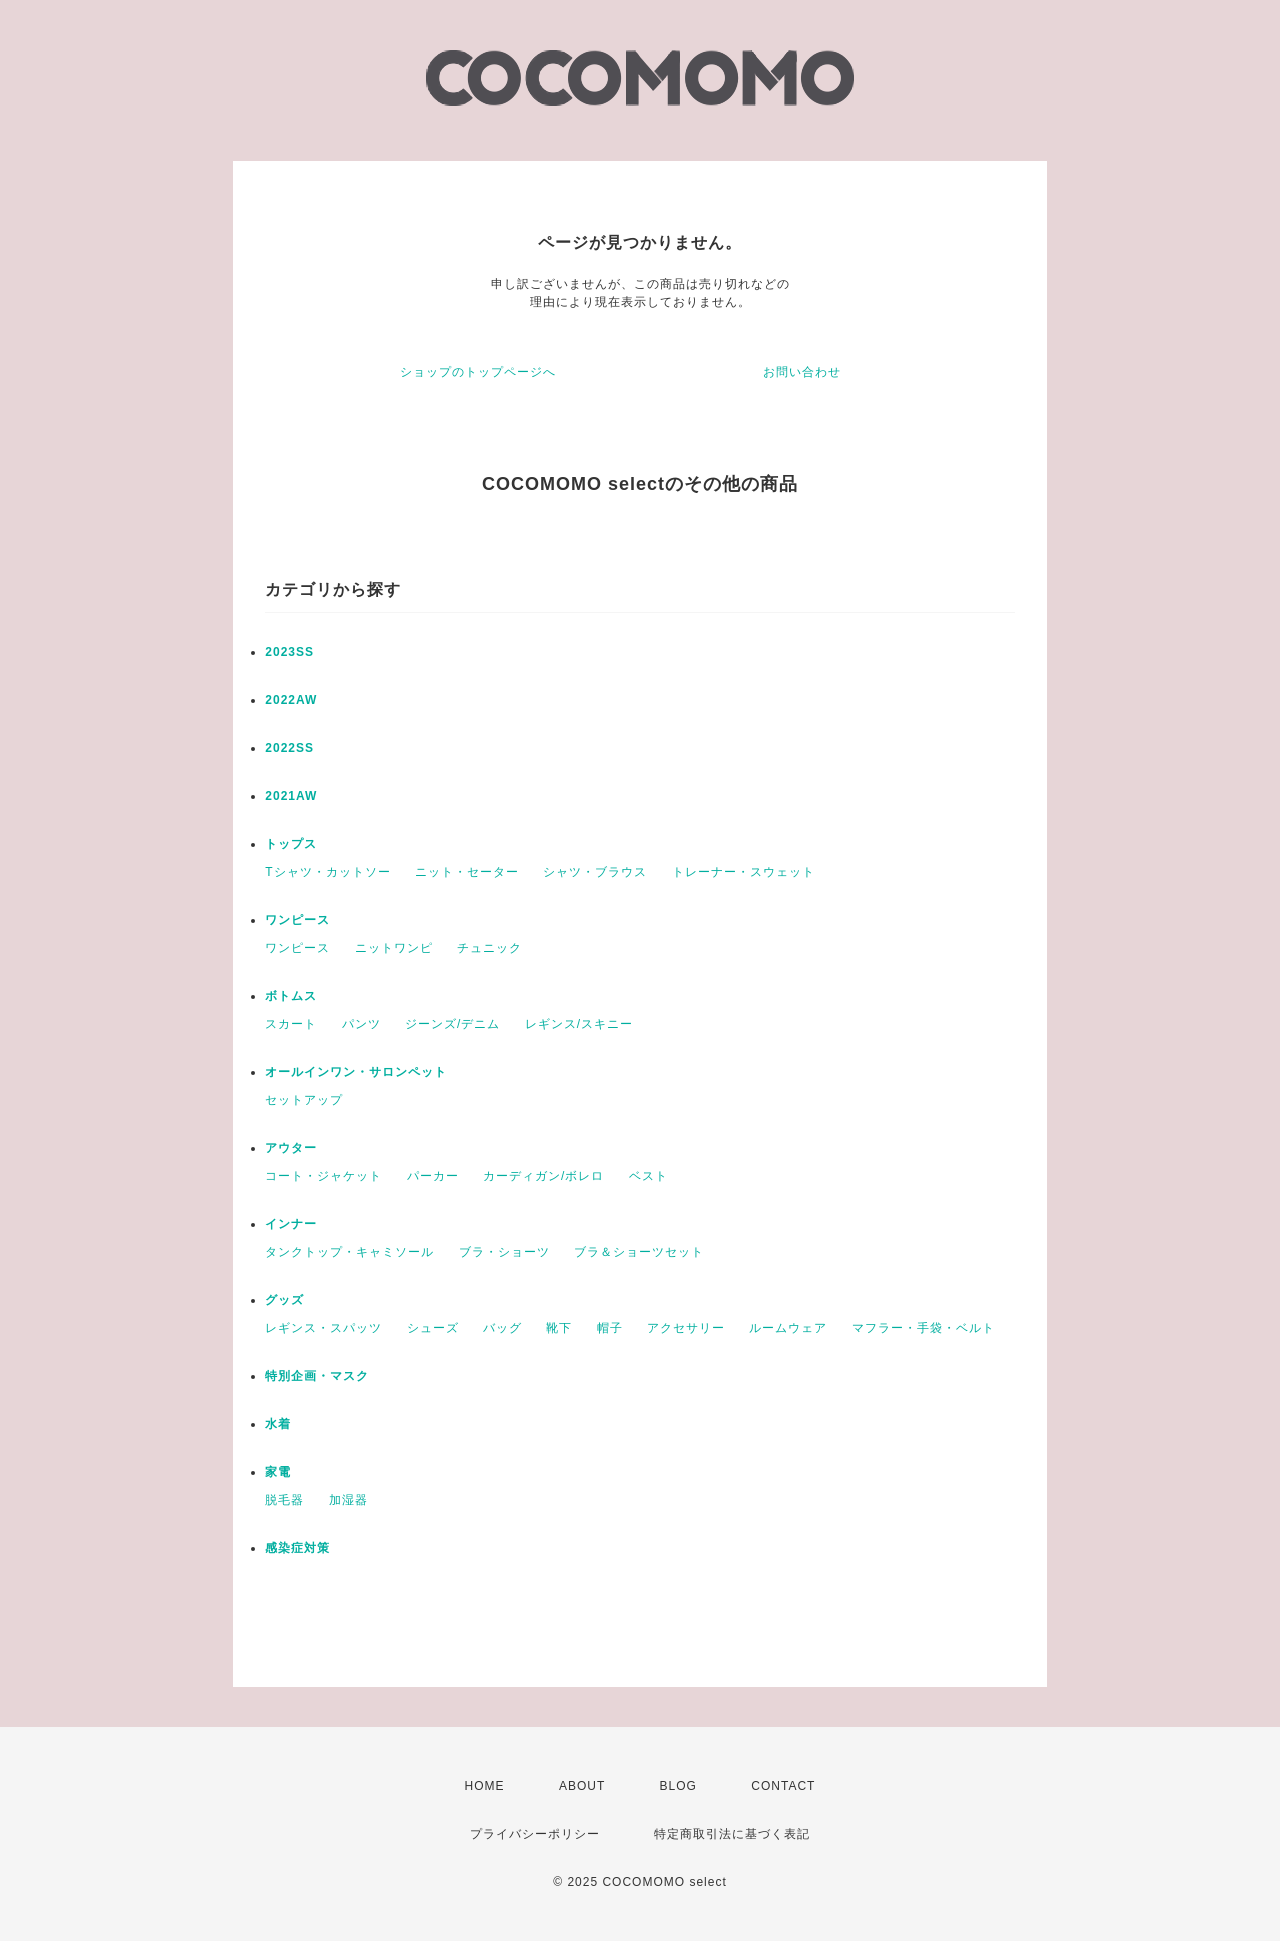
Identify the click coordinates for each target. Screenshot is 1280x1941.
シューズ (433, 1328)
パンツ (361, 1024)
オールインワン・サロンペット (356, 1072)
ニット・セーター (467, 872)
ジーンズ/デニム (452, 1024)
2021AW (291, 796)
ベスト (648, 1176)
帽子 (610, 1328)
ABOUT (582, 1786)
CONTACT (783, 1786)
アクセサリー (686, 1328)
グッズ (284, 1300)
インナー (291, 1224)
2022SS (289, 748)
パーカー (433, 1176)
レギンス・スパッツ (323, 1328)
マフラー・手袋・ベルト (923, 1328)
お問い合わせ (802, 372)
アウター (291, 1148)
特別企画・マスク (317, 1376)
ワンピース (297, 920)
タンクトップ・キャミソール (349, 1252)
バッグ (502, 1328)
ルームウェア (788, 1328)
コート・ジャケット (323, 1176)
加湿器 (348, 1500)
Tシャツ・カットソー (327, 872)
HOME (485, 1786)
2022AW (291, 700)
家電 (278, 1472)
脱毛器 (284, 1500)
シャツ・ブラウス (595, 872)
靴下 (559, 1328)
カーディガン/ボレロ (543, 1176)
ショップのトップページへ (478, 372)
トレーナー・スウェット (743, 872)
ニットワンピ (394, 948)
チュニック (489, 948)
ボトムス (291, 996)
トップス (291, 844)
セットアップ (304, 1100)
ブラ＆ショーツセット (639, 1252)
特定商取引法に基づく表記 (732, 1834)
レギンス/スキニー (579, 1024)
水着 (278, 1424)
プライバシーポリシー (535, 1834)
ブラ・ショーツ (504, 1252)
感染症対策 (297, 1548)
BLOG (678, 1786)
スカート (291, 1024)
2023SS (289, 652)
